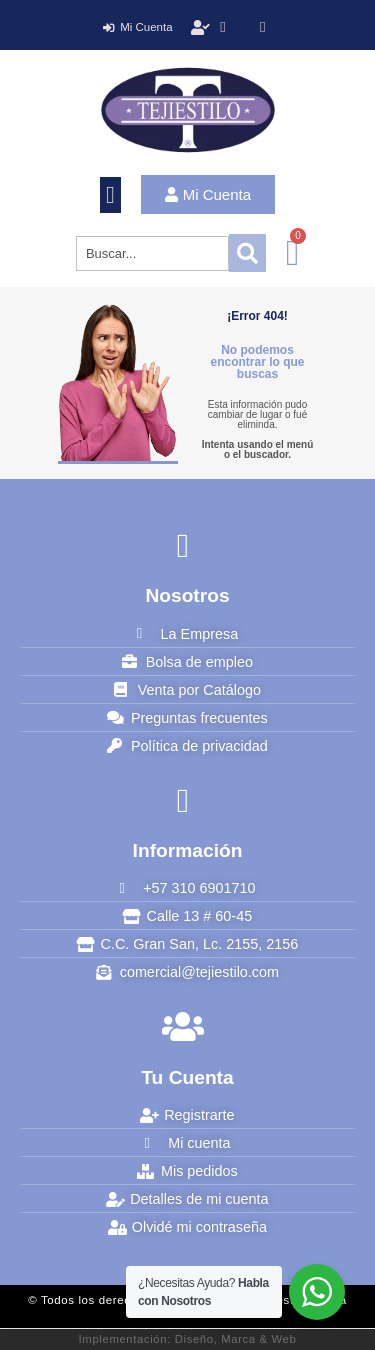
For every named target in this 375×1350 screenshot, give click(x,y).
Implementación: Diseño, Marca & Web (188, 1339)
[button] (110, 195)
